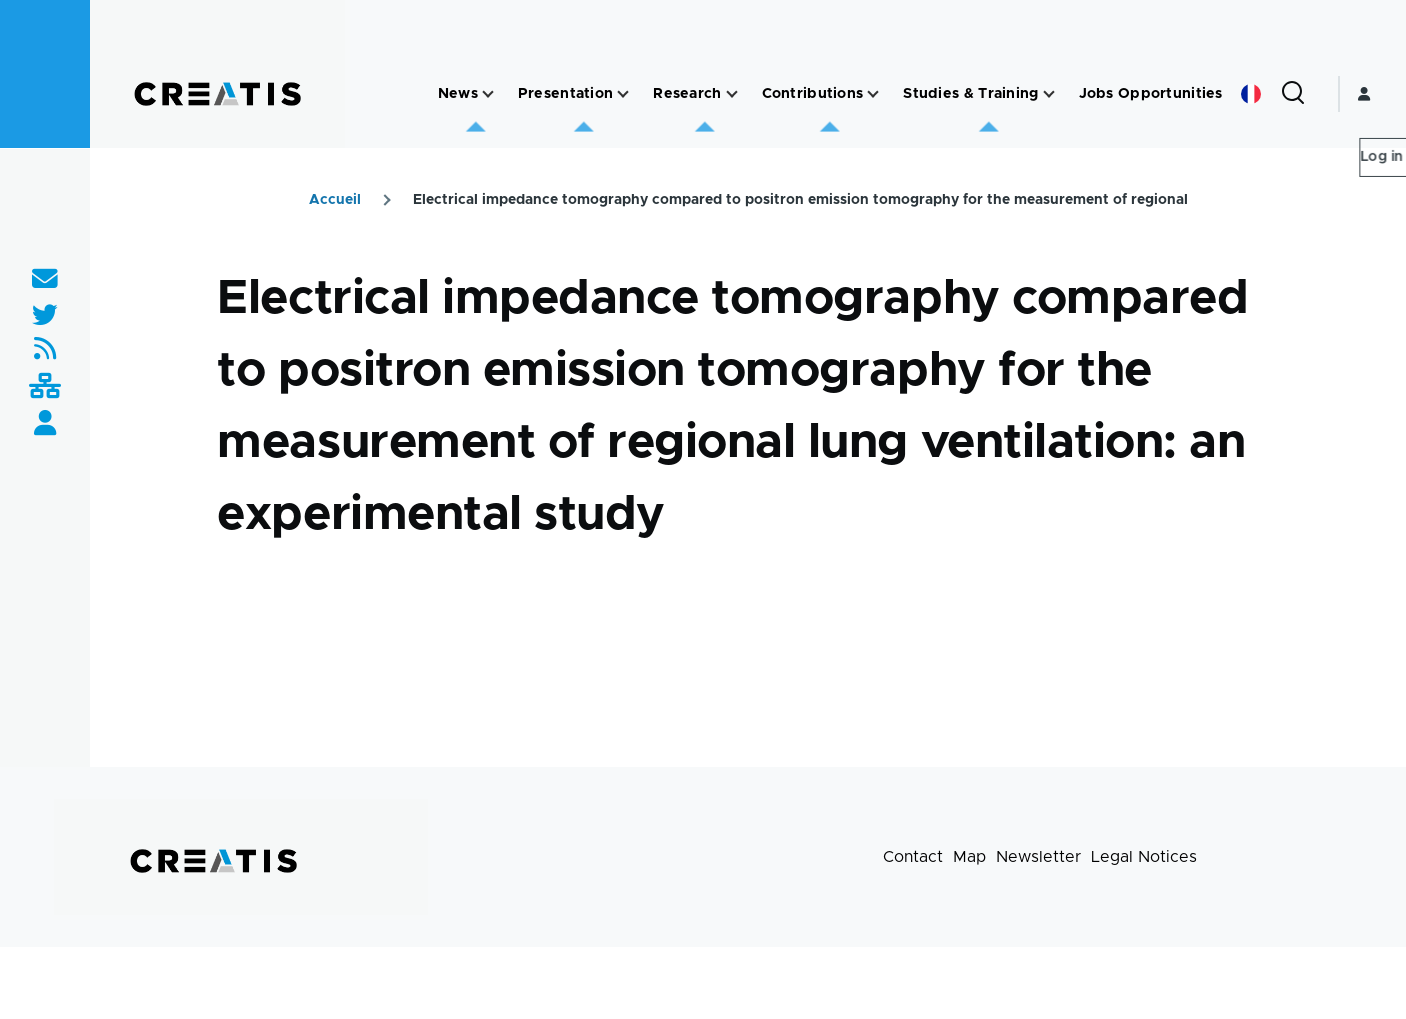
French (1251, 94)
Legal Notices (1144, 857)
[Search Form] (1293, 94)
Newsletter (1038, 857)
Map (969, 857)
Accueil (335, 200)
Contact (913, 857)
